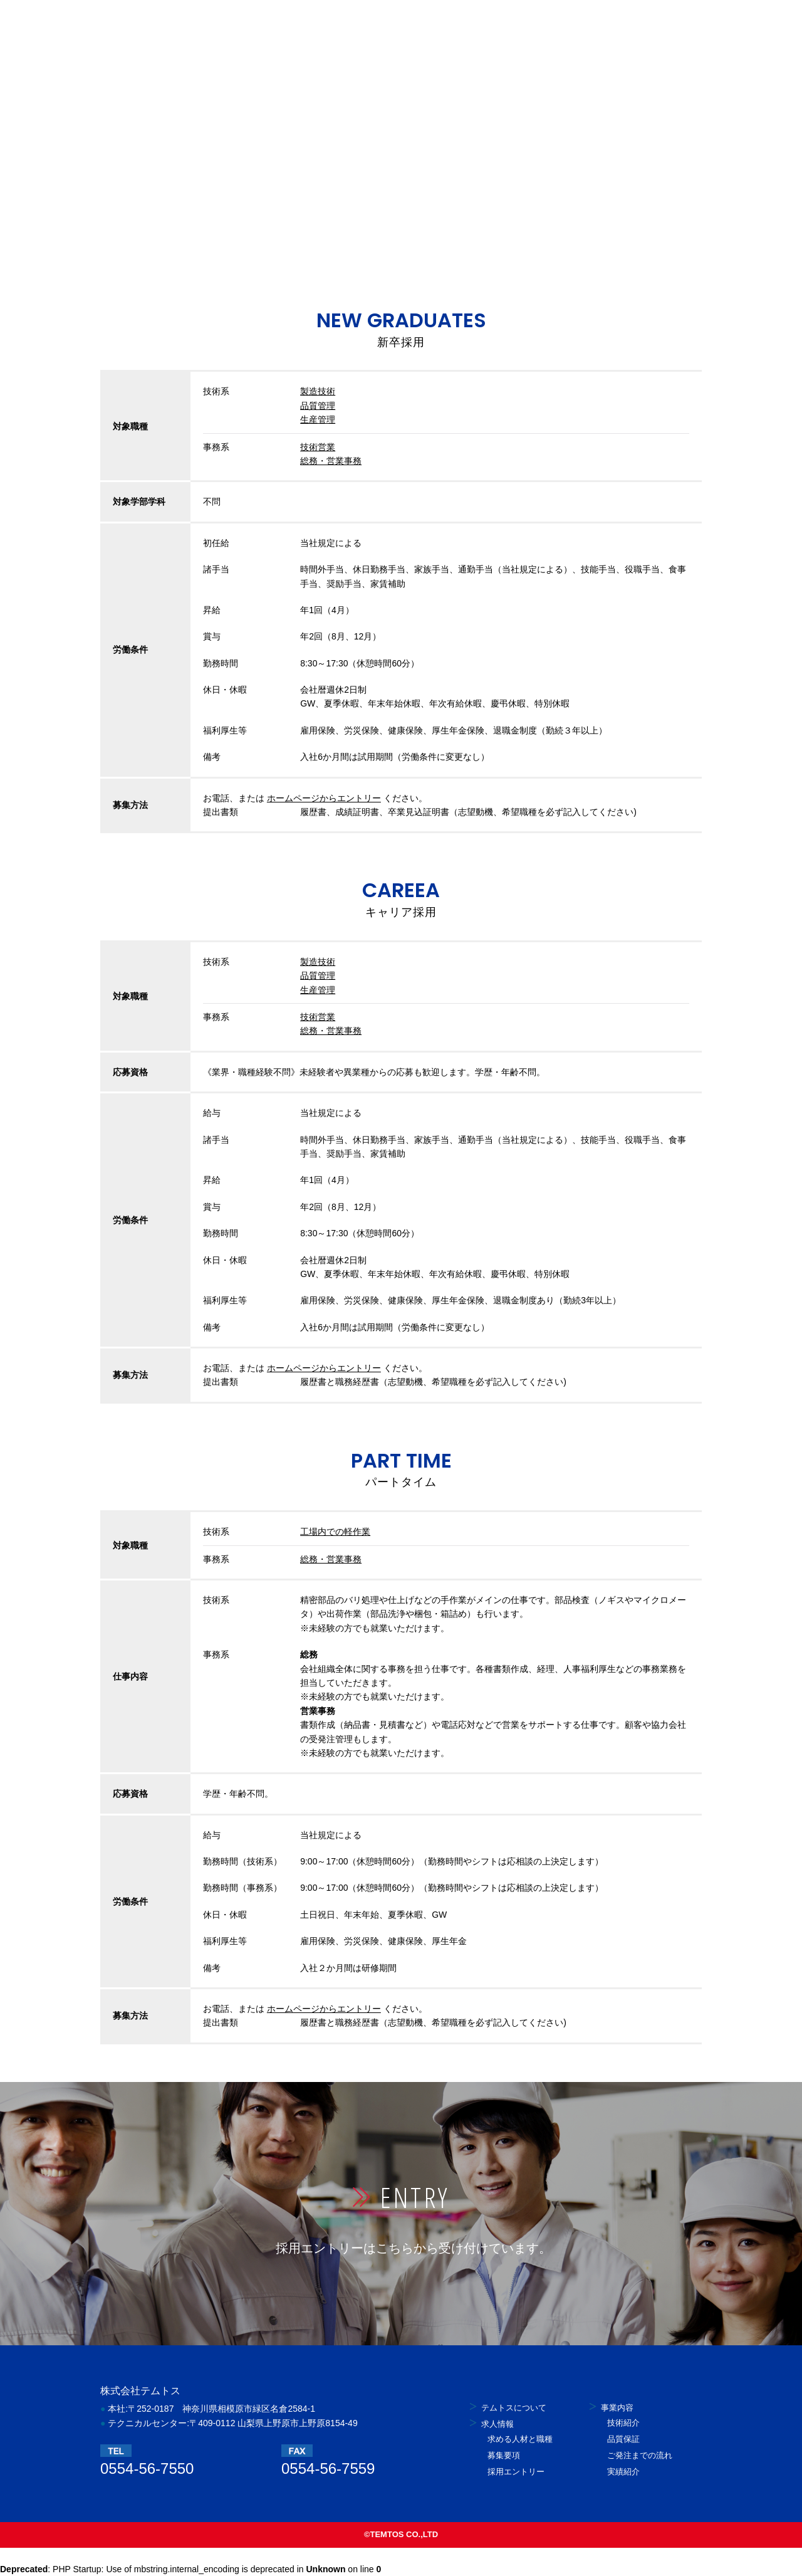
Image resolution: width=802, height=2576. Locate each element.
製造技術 (317, 391)
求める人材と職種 (520, 2439)
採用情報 (345, 23)
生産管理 (317, 419)
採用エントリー (645, 23)
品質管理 (317, 406)
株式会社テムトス (147, 23)
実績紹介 (623, 2471)
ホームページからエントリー (324, 798)
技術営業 (317, 447)
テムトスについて (259, 23)
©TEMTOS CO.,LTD (401, 2534)
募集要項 (503, 2455)
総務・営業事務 (331, 461)
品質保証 (623, 2439)
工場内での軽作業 (335, 1532)
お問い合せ (549, 23)
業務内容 (425, 23)
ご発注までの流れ (639, 2455)
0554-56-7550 (147, 2468)
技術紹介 (623, 2422)
